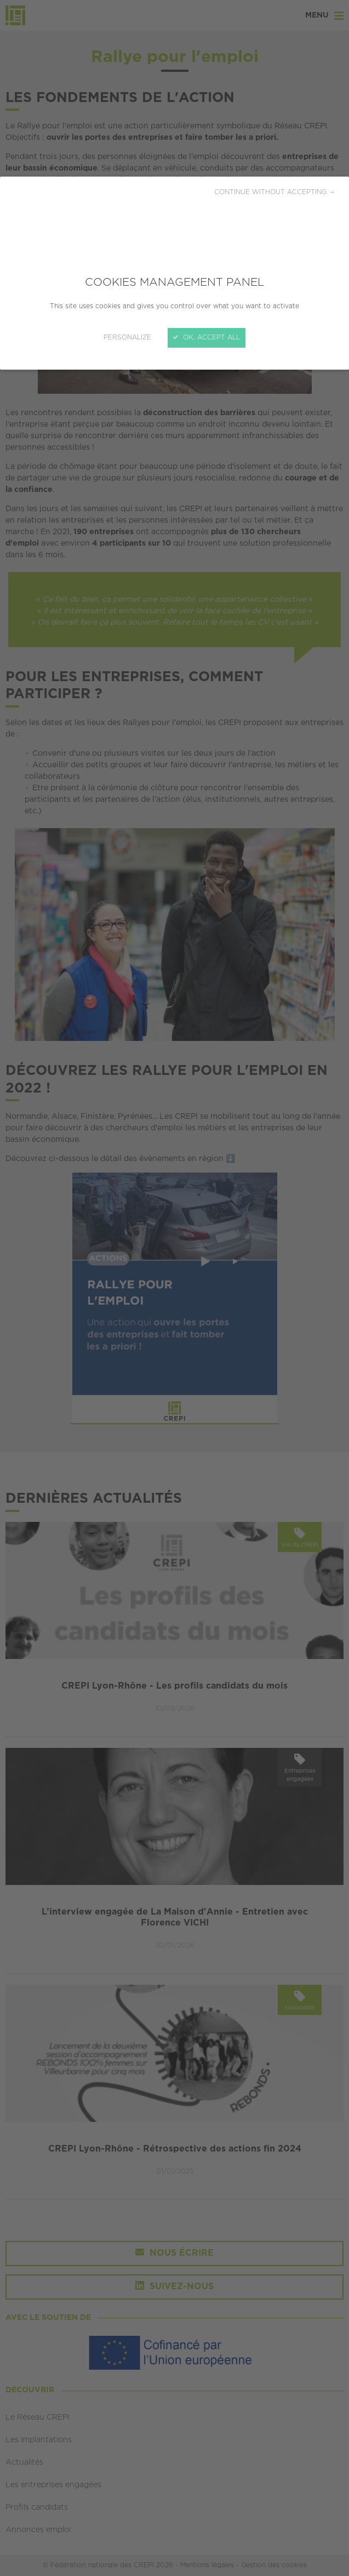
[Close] (174, 1288)
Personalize (127, 338)
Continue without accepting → (274, 192)
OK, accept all (206, 338)
